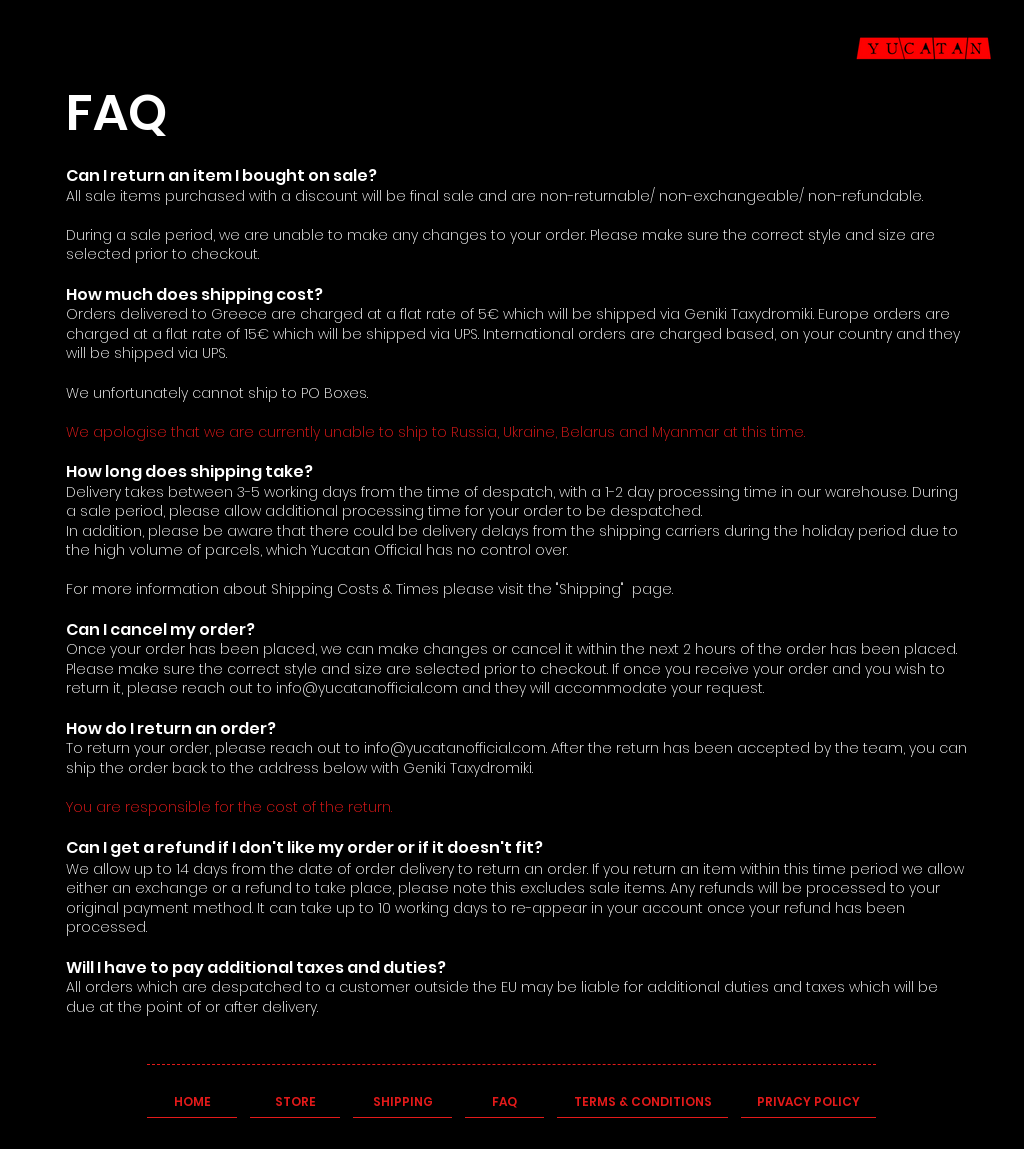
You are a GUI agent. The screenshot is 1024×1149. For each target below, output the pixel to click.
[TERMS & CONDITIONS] (642, 1103)
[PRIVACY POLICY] (808, 1103)
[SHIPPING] (402, 1103)
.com (440, 688)
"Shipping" (590, 589)
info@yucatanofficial (349, 688)
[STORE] (295, 1103)
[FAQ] (504, 1103)
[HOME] (192, 1103)
